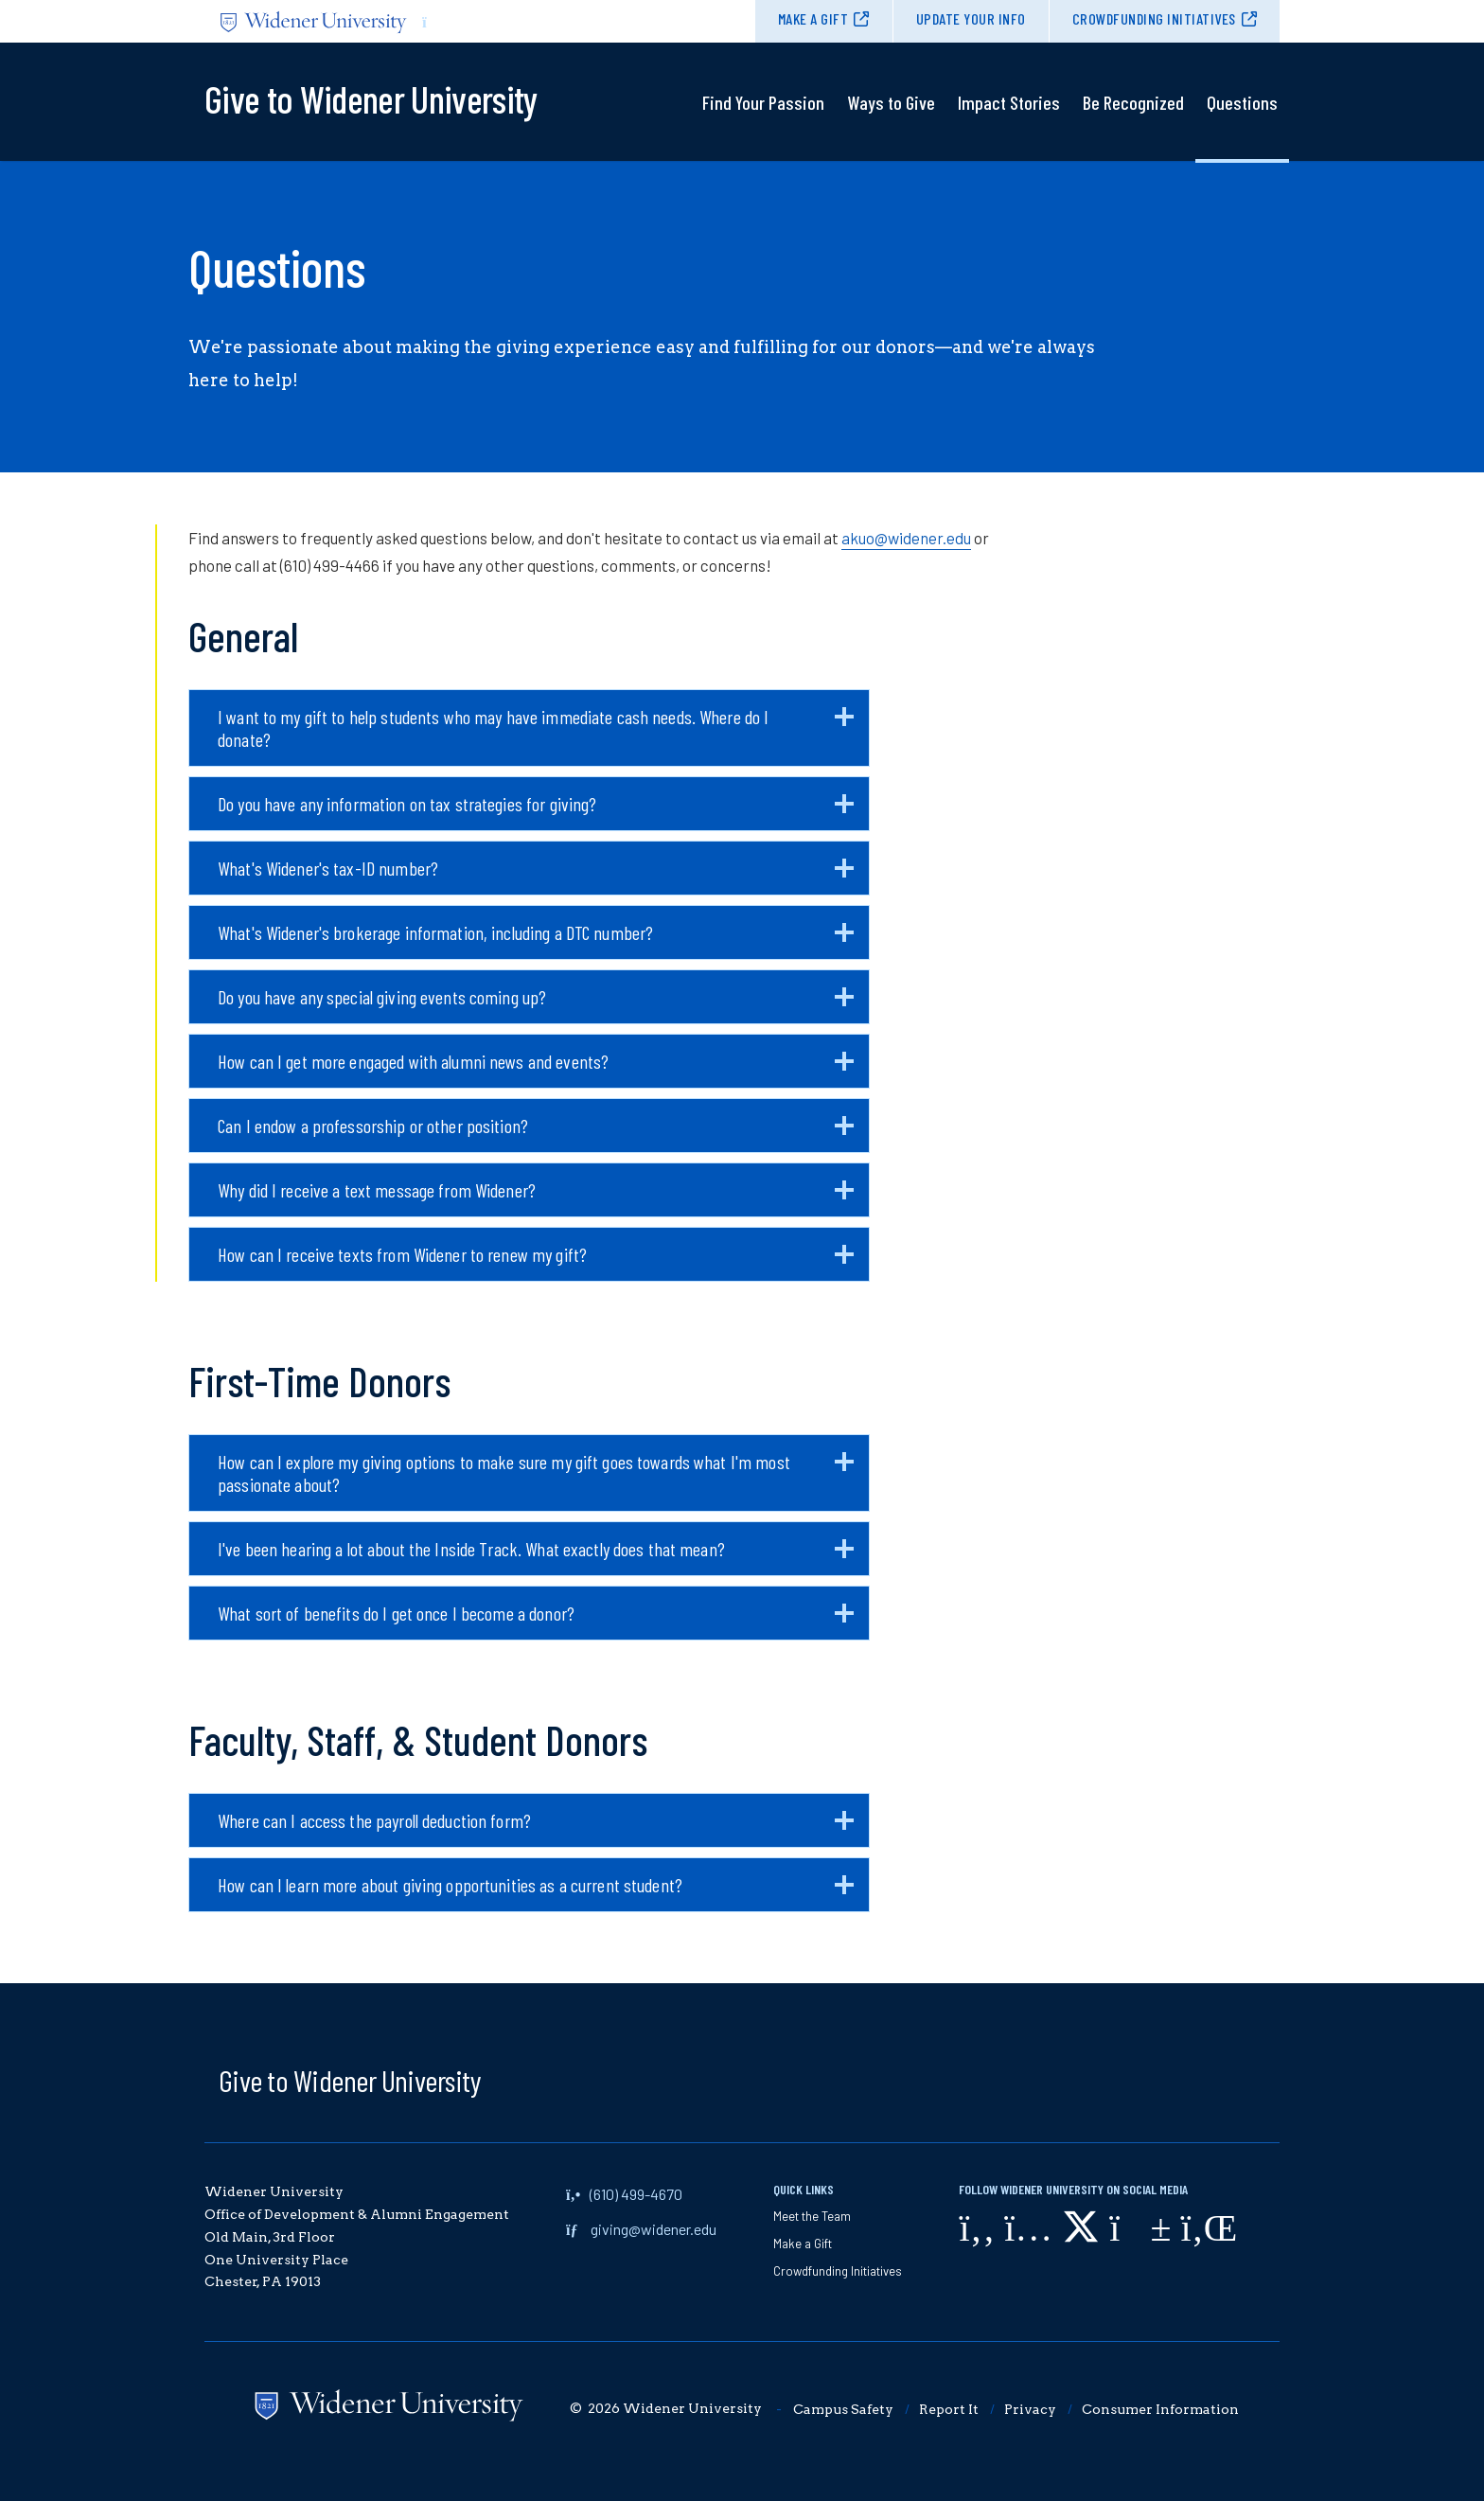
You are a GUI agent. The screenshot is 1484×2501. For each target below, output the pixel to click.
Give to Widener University (350, 2080)
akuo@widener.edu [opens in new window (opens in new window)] (906, 537)
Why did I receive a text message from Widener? (536, 1197)
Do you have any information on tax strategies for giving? (536, 811)
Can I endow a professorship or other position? (536, 1133)
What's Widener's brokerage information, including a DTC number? (536, 940)
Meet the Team (812, 2216)
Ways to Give (891, 102)
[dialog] (1427, 2444)
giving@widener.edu (653, 2229)
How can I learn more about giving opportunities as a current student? (536, 1892)
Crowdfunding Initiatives (1154, 18)
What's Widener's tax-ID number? (536, 876)
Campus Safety (843, 2409)
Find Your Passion (763, 102)
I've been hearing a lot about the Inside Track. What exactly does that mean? (536, 1556)
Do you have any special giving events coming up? (536, 1004)
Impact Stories (1009, 102)
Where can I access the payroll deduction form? (536, 1828)
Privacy (1030, 2409)
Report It (949, 2409)
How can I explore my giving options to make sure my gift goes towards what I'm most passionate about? (536, 1480)
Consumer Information (1160, 2409)
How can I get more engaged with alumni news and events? (536, 1069)
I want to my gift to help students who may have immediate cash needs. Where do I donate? (536, 735)
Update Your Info (971, 18)
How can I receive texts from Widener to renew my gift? (536, 1262)
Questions (1242, 102)
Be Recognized (1133, 102)
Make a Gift (813, 18)
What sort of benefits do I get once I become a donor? (536, 1621)
